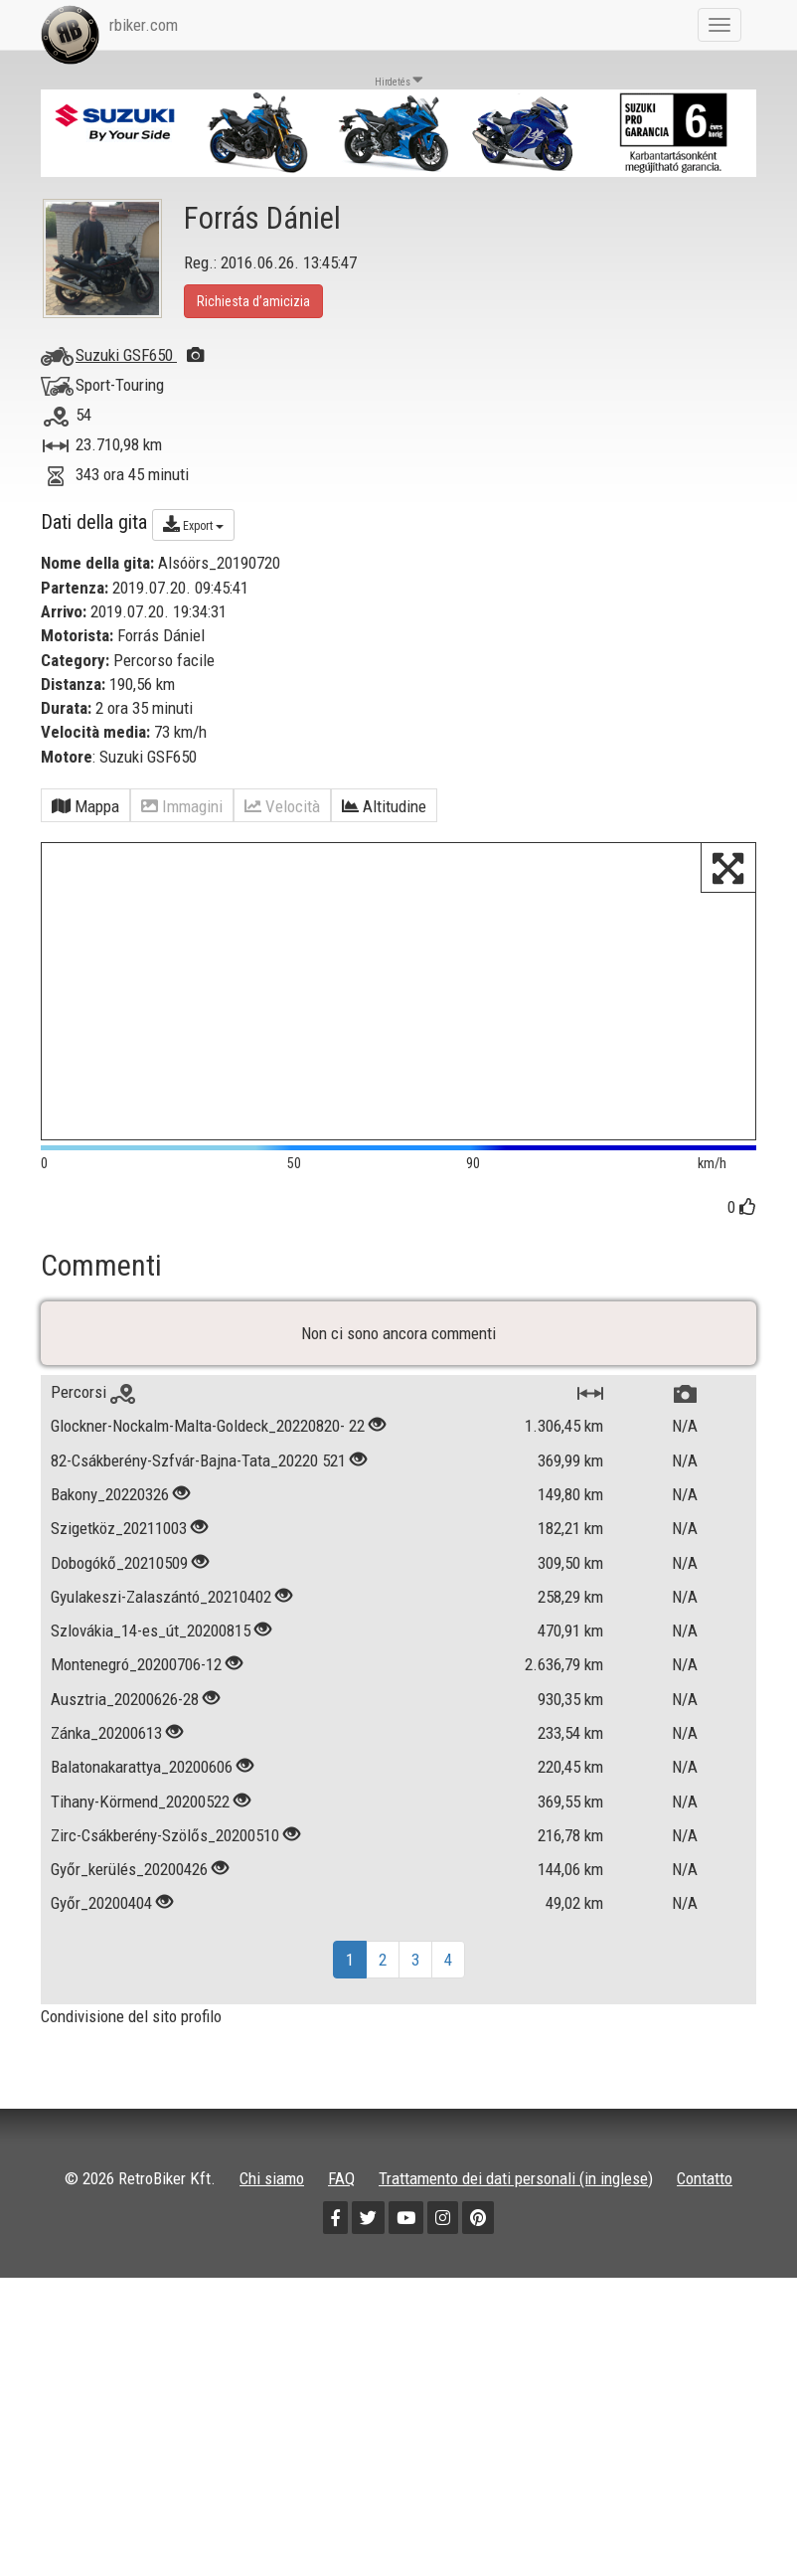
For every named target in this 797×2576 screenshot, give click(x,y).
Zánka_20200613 (106, 1829)
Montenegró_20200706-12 (136, 1762)
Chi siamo (271, 2275)
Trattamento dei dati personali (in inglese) (516, 2275)
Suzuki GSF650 (140, 355)
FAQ (341, 2275)
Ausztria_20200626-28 (125, 1795)
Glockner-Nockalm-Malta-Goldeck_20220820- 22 (208, 1523)
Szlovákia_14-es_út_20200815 (150, 1728)
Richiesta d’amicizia (253, 301)
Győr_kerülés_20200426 (129, 1966)
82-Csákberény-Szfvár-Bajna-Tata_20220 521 (198, 1557)
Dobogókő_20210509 (119, 1659)
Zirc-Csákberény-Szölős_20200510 (165, 1932)
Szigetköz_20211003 (119, 1625)
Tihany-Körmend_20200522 (140, 1898)
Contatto (704, 2275)
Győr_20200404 (101, 2000)
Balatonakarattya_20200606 (142, 1864)
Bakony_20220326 (110, 1591)
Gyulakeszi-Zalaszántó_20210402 (161, 1693)
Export (193, 524)
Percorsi (93, 1489)
